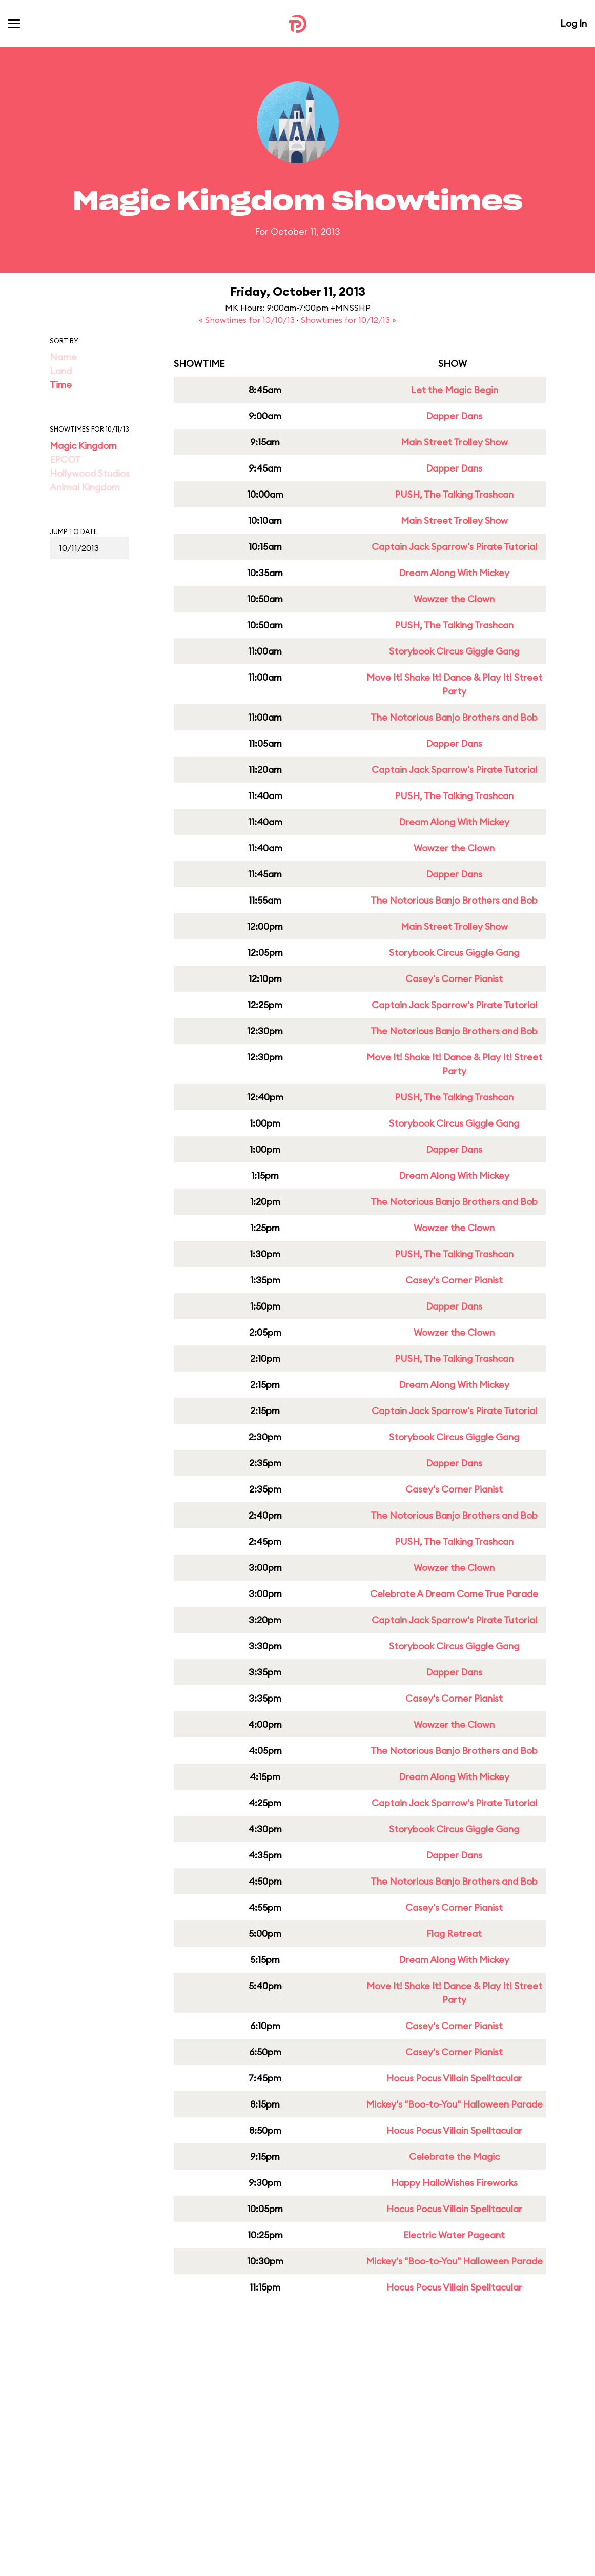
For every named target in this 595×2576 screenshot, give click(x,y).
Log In (573, 23)
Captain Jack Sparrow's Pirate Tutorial (454, 547)
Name (63, 357)
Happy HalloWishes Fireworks (454, 2183)
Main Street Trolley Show (454, 442)
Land (61, 371)
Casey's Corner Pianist (454, 979)
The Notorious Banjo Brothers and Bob (454, 717)
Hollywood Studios (90, 473)
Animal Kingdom (85, 487)
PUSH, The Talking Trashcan (454, 494)
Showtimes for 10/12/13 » (348, 320)
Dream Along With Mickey (454, 573)
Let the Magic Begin (454, 390)
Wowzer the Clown (454, 599)
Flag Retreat (454, 1933)
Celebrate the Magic (454, 2156)
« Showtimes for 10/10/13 (248, 320)
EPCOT (65, 459)
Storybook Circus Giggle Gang (454, 651)
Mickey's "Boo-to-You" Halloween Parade (454, 2104)
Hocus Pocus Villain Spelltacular (454, 2078)
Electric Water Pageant (454, 2235)
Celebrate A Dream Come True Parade (454, 1594)
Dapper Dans (454, 416)
